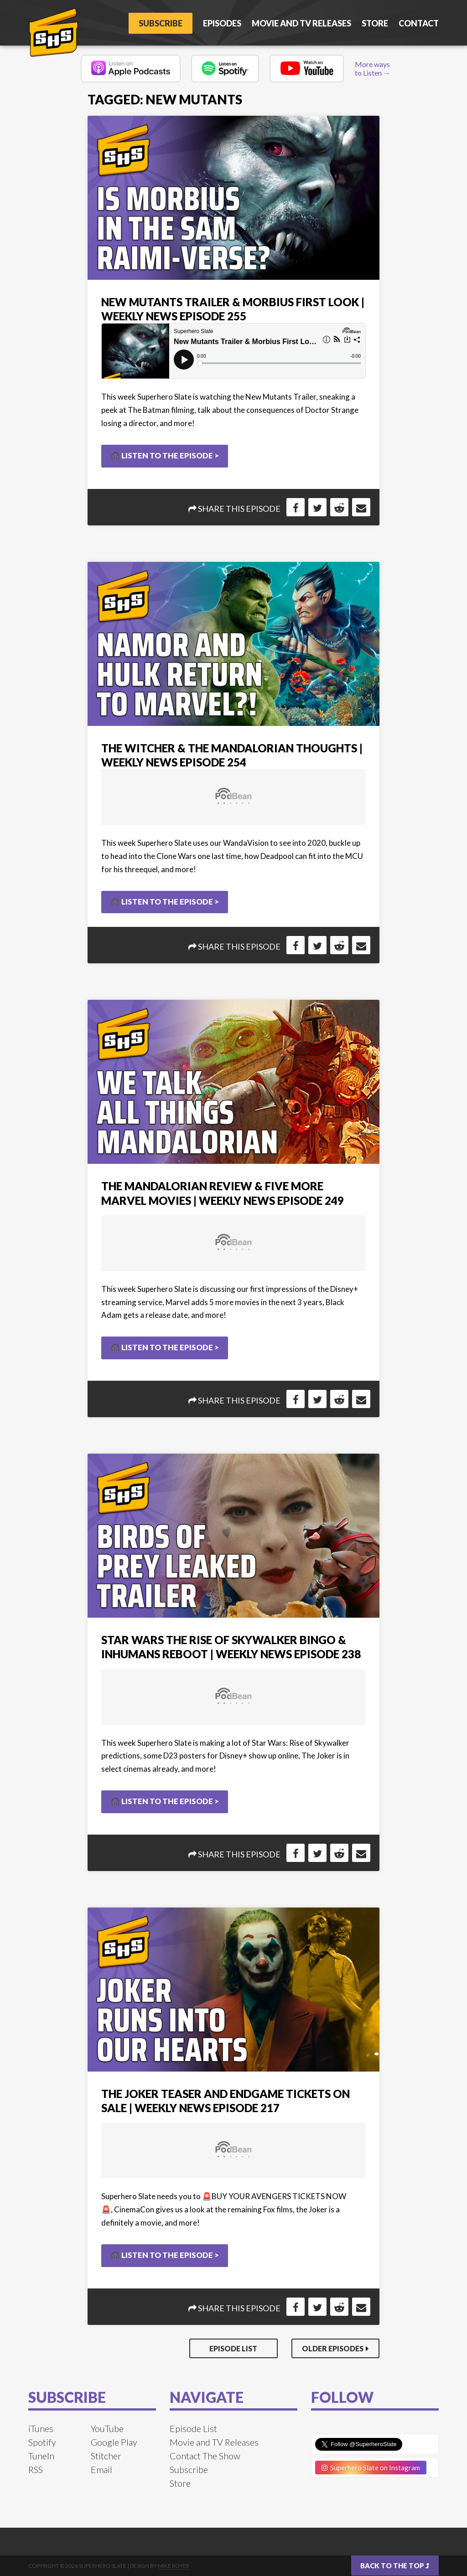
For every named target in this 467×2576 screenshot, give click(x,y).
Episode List (233, 2348)
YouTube (107, 2428)
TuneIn (41, 2455)
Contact (419, 23)
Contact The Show (205, 2455)
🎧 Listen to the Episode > (164, 455)
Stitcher (106, 2455)
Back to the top (395, 2565)
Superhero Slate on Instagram (371, 2467)
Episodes (222, 23)
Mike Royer (173, 2565)
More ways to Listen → (372, 68)
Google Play (114, 2442)
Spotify (42, 2442)
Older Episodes (332, 2348)
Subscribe (160, 23)
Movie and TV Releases (301, 23)
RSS (35, 2469)
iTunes (40, 2428)
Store (375, 23)
